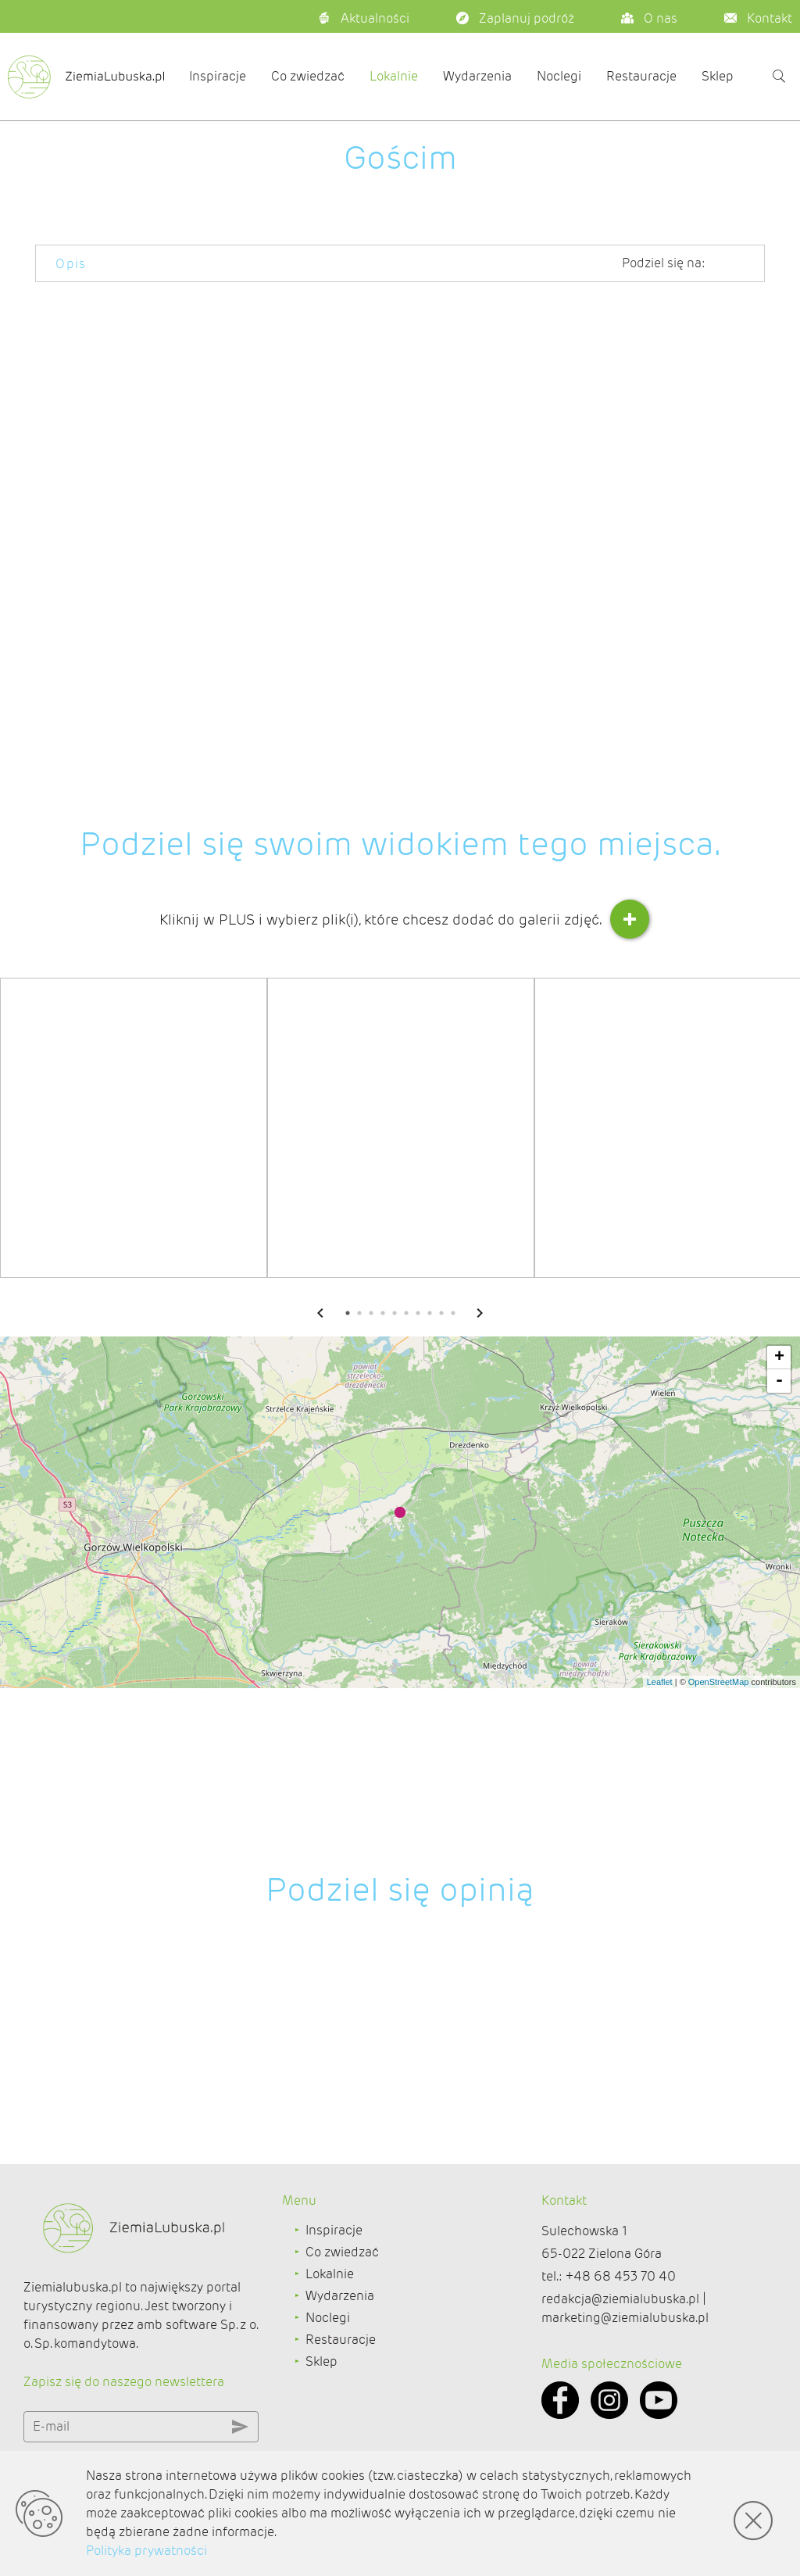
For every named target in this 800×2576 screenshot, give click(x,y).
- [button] (779, 1603)
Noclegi (559, 76)
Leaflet (660, 1904)
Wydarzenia (477, 76)
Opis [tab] (71, 264)
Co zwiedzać (308, 76)
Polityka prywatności (146, 2550)
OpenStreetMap (718, 1904)
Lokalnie (394, 76)
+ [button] (779, 1579)
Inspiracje (217, 76)
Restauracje (641, 76)
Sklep (718, 76)
